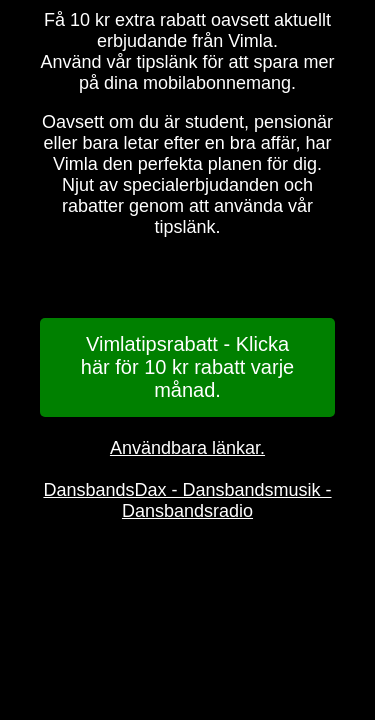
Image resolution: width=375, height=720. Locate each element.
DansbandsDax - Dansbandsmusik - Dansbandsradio (187, 500)
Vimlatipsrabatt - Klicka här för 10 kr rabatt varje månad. (187, 367)
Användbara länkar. (187, 448)
